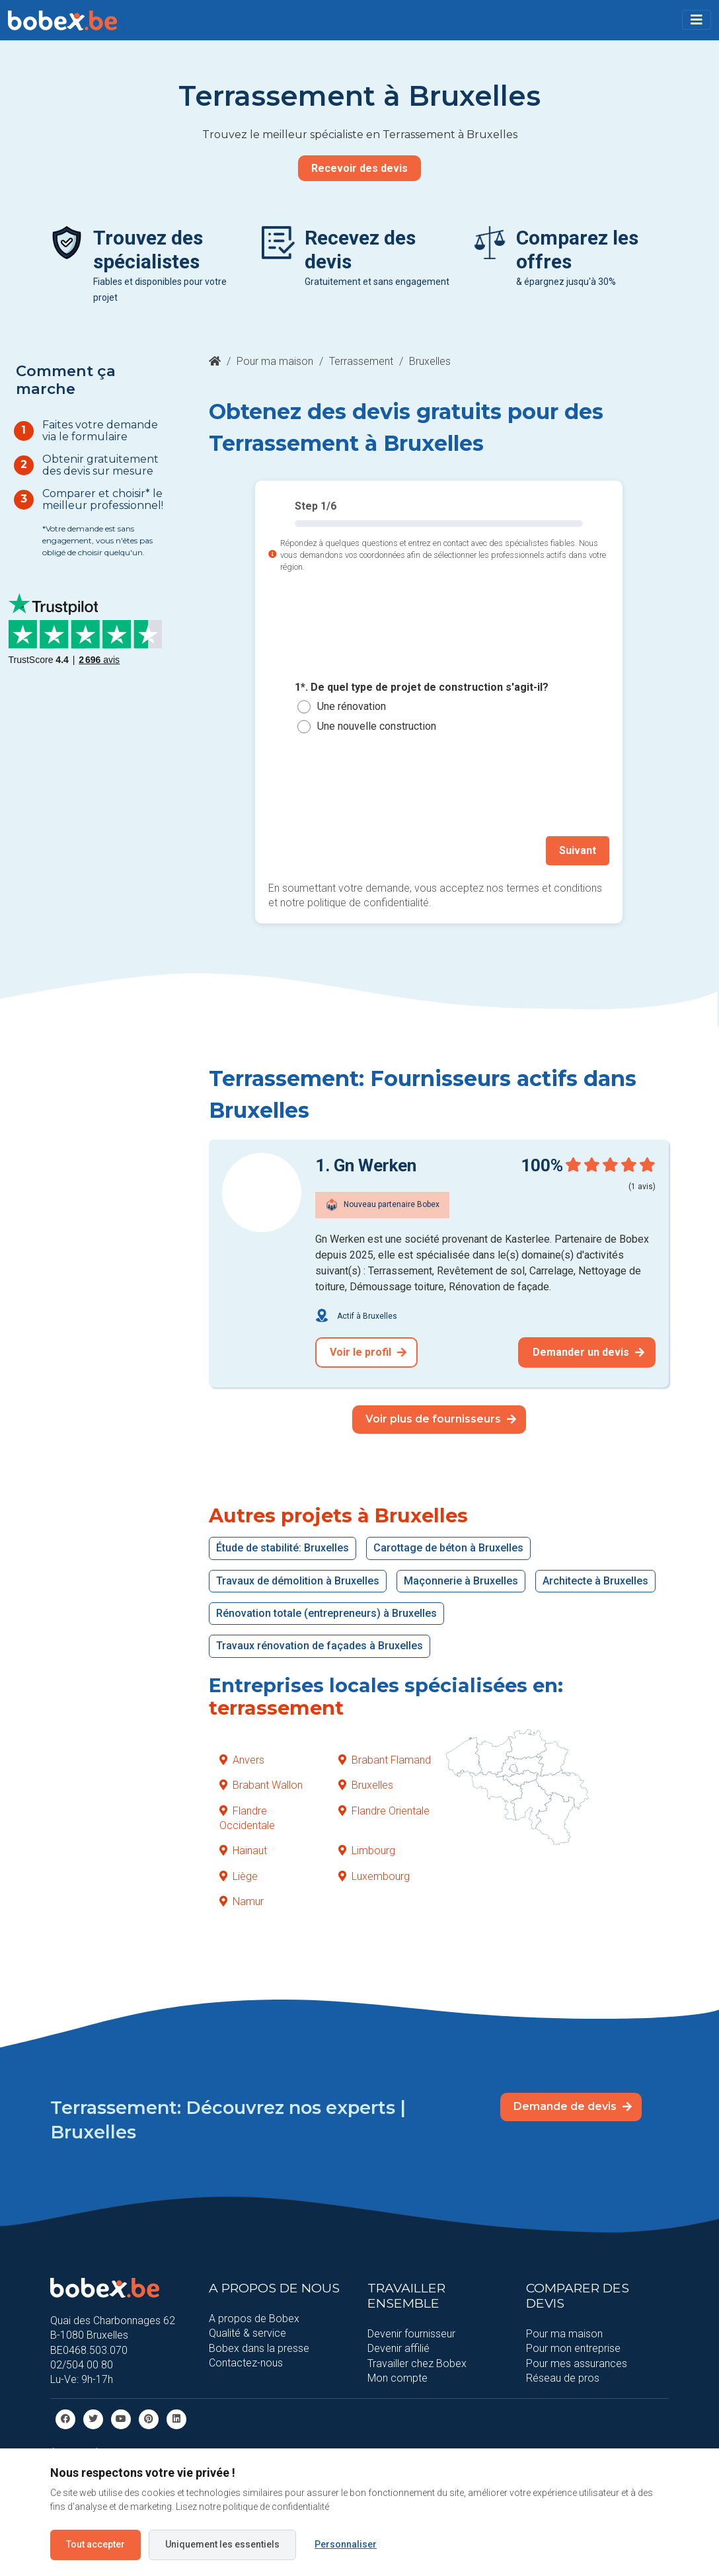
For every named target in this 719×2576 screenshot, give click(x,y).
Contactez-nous (246, 2363)
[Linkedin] (176, 2418)
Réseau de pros (562, 2378)
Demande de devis (572, 2106)
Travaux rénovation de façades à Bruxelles (319, 1645)
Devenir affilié (398, 2348)
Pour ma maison (275, 361)
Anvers (241, 1760)
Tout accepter (95, 2544)
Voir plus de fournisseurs (440, 1419)
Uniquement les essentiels (222, 2544)
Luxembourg (374, 1876)
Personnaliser (346, 2544)
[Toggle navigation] (696, 20)
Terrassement (361, 361)
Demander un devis (588, 1352)
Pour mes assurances (576, 2363)
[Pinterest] (149, 2418)
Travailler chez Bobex (417, 2363)
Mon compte (397, 2378)
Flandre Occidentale (247, 1818)
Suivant (577, 850)
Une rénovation (351, 706)
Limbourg (366, 1850)
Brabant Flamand (384, 1760)
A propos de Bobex (254, 2318)
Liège (238, 1876)
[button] (696, 20)
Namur (241, 1901)
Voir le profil (368, 1352)
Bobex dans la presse (259, 2348)
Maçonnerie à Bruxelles (461, 1581)
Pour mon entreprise (573, 2348)
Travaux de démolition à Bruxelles (297, 1581)
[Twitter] (93, 2418)
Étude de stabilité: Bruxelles (282, 1548)
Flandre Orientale (384, 1811)
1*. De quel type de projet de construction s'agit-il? (422, 687)
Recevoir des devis (359, 168)
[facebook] (65, 2418)
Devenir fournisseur (411, 2333)
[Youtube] (121, 2418)
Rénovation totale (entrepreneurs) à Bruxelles (326, 1613)
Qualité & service (247, 2333)
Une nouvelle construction (376, 726)
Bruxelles (365, 1785)
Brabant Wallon (261, 1785)
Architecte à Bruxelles (595, 1581)
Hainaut (243, 1850)
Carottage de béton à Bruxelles (448, 1548)
